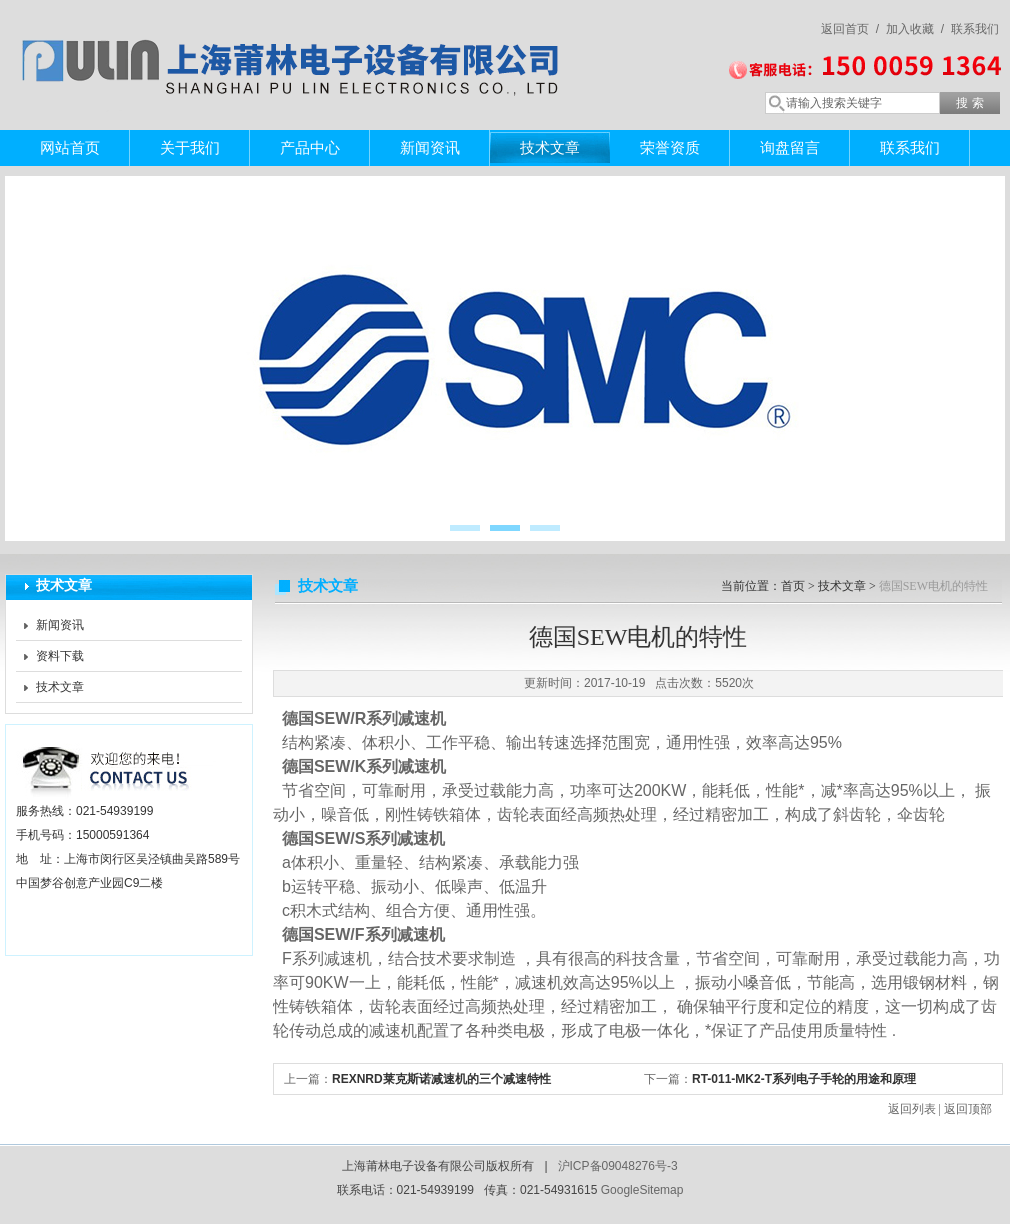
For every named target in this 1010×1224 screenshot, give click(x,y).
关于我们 (190, 147)
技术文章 (550, 147)
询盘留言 (790, 147)
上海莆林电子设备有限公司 (295, 45)
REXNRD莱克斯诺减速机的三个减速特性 (441, 1079)
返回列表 (912, 1109)
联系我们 (975, 29)
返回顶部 (968, 1109)
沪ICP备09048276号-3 (618, 1166)
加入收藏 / (915, 29)
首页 (793, 586)
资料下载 (60, 656)
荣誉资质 (670, 147)
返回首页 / (850, 29)
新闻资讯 (430, 147)
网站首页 (70, 147)
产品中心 (310, 147)
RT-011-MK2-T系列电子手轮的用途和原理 (804, 1079)
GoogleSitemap (642, 1190)
